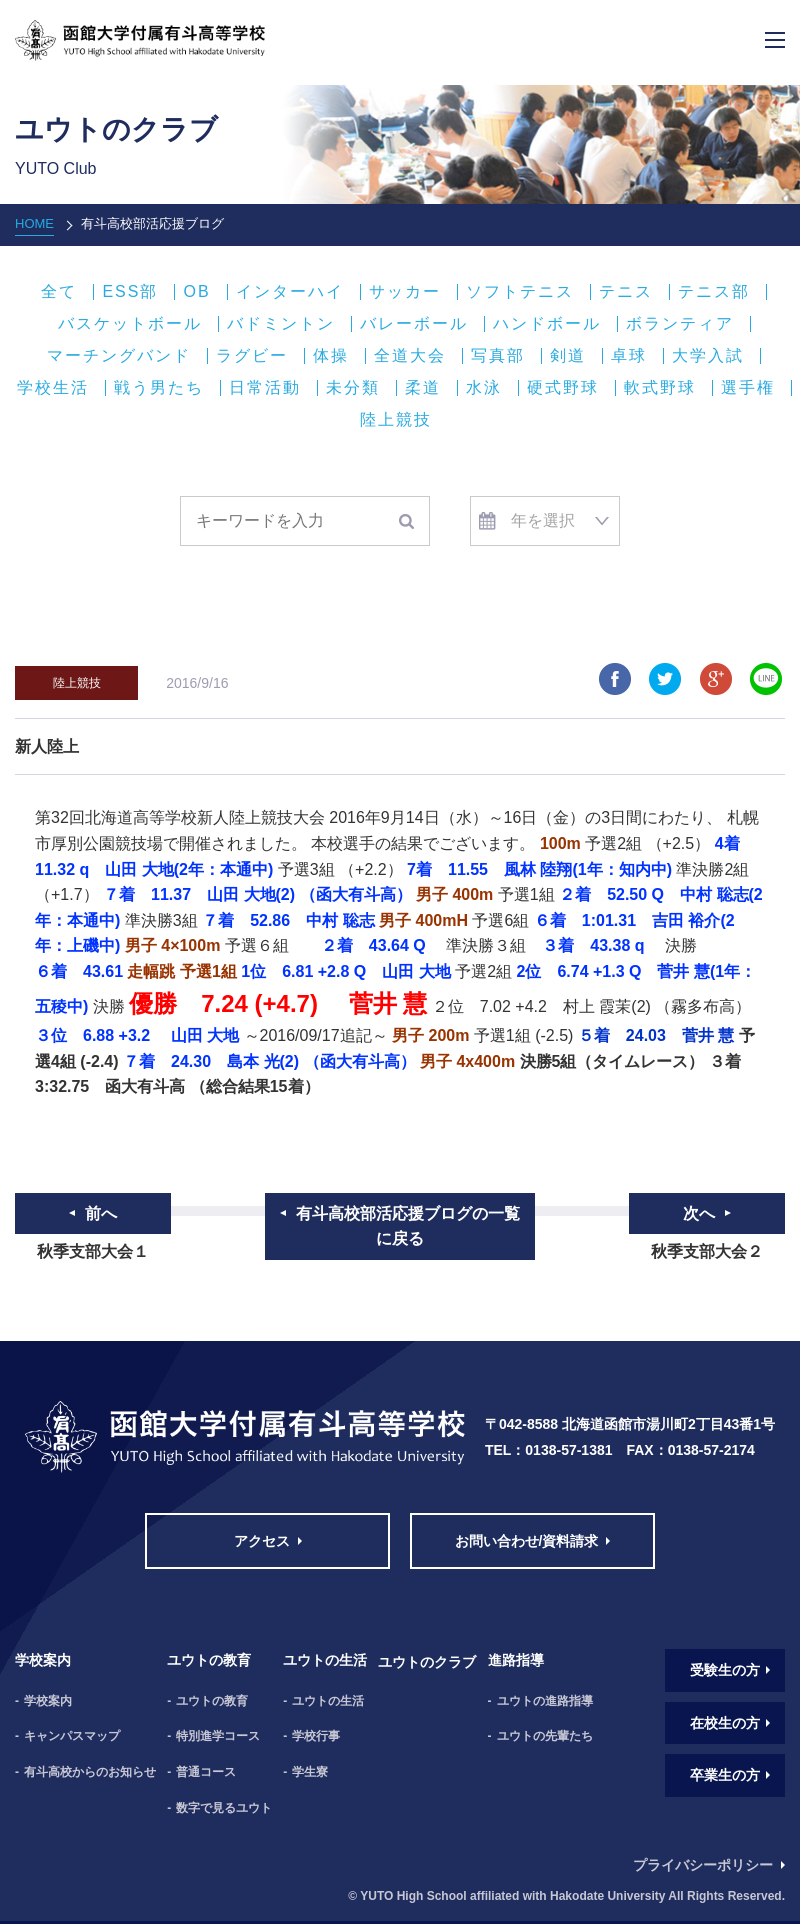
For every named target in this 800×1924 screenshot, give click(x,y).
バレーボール (414, 324)
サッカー (405, 292)
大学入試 (708, 356)
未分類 (353, 388)
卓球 (629, 356)
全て (59, 292)
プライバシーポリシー (703, 1865)
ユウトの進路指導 (545, 1701)
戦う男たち (159, 388)
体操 (331, 356)
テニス (626, 292)
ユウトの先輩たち (545, 1736)
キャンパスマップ (72, 1736)
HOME (34, 223)
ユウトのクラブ (427, 1662)
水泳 (484, 388)
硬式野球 (563, 388)
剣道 (568, 356)
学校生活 (53, 388)
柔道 (423, 388)
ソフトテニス (520, 292)
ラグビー (252, 356)
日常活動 (265, 388)
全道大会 (410, 356)
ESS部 (130, 292)
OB (196, 292)
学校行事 (316, 1736)
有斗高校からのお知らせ (90, 1772)
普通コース (206, 1772)
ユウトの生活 (328, 1701)
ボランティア (680, 324)
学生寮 (310, 1772)
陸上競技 (396, 420)
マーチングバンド (119, 356)
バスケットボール (130, 324)
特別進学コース (218, 1736)
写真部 (498, 356)
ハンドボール (547, 324)
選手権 (748, 388)
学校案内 (48, 1701)
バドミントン (281, 324)
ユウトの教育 (212, 1701)
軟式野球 (660, 388)
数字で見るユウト (224, 1808)
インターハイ (290, 292)
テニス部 (714, 292)
